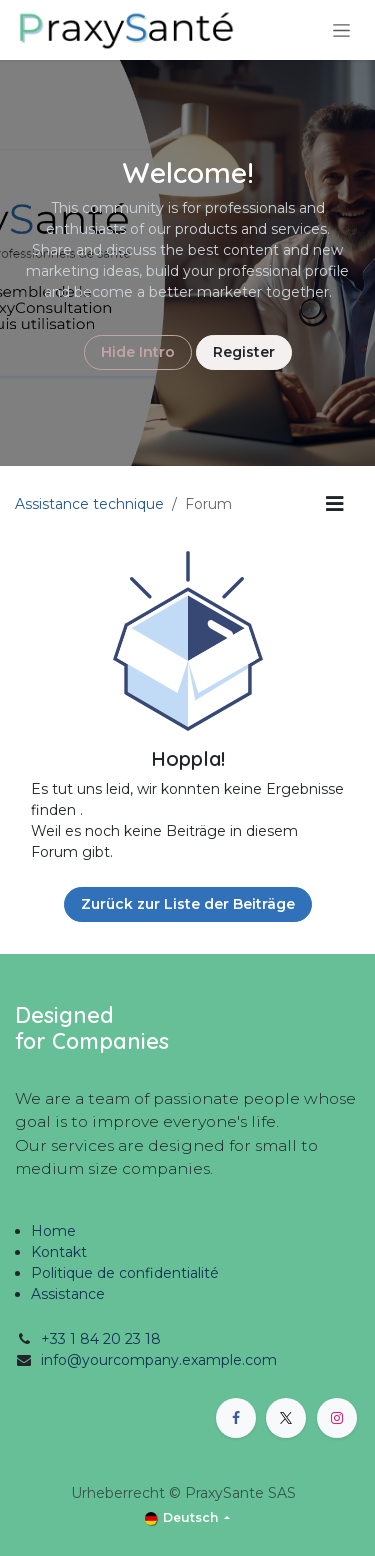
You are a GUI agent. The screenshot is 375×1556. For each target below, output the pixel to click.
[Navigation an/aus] (341, 30)
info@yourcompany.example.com (159, 1360)
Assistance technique (89, 504)
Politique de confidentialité (125, 1273)
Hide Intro (138, 352)
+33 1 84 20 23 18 (101, 1339)
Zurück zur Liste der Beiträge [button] (188, 904)
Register (244, 352)
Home (53, 1231)
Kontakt (59, 1252)
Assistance (68, 1294)
